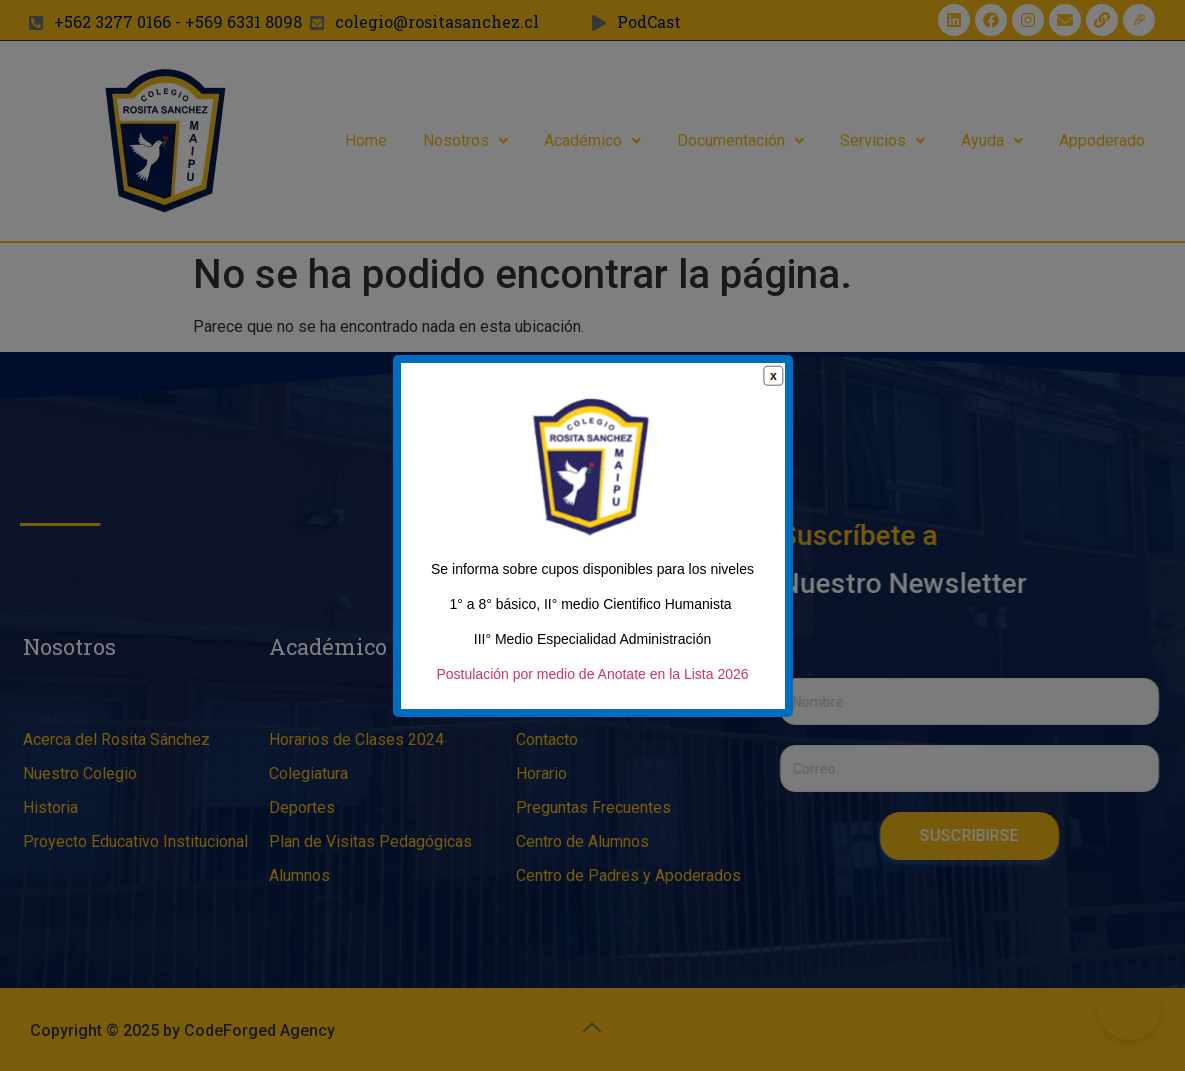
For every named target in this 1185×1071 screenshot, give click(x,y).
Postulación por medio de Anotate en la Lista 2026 (592, 683)
